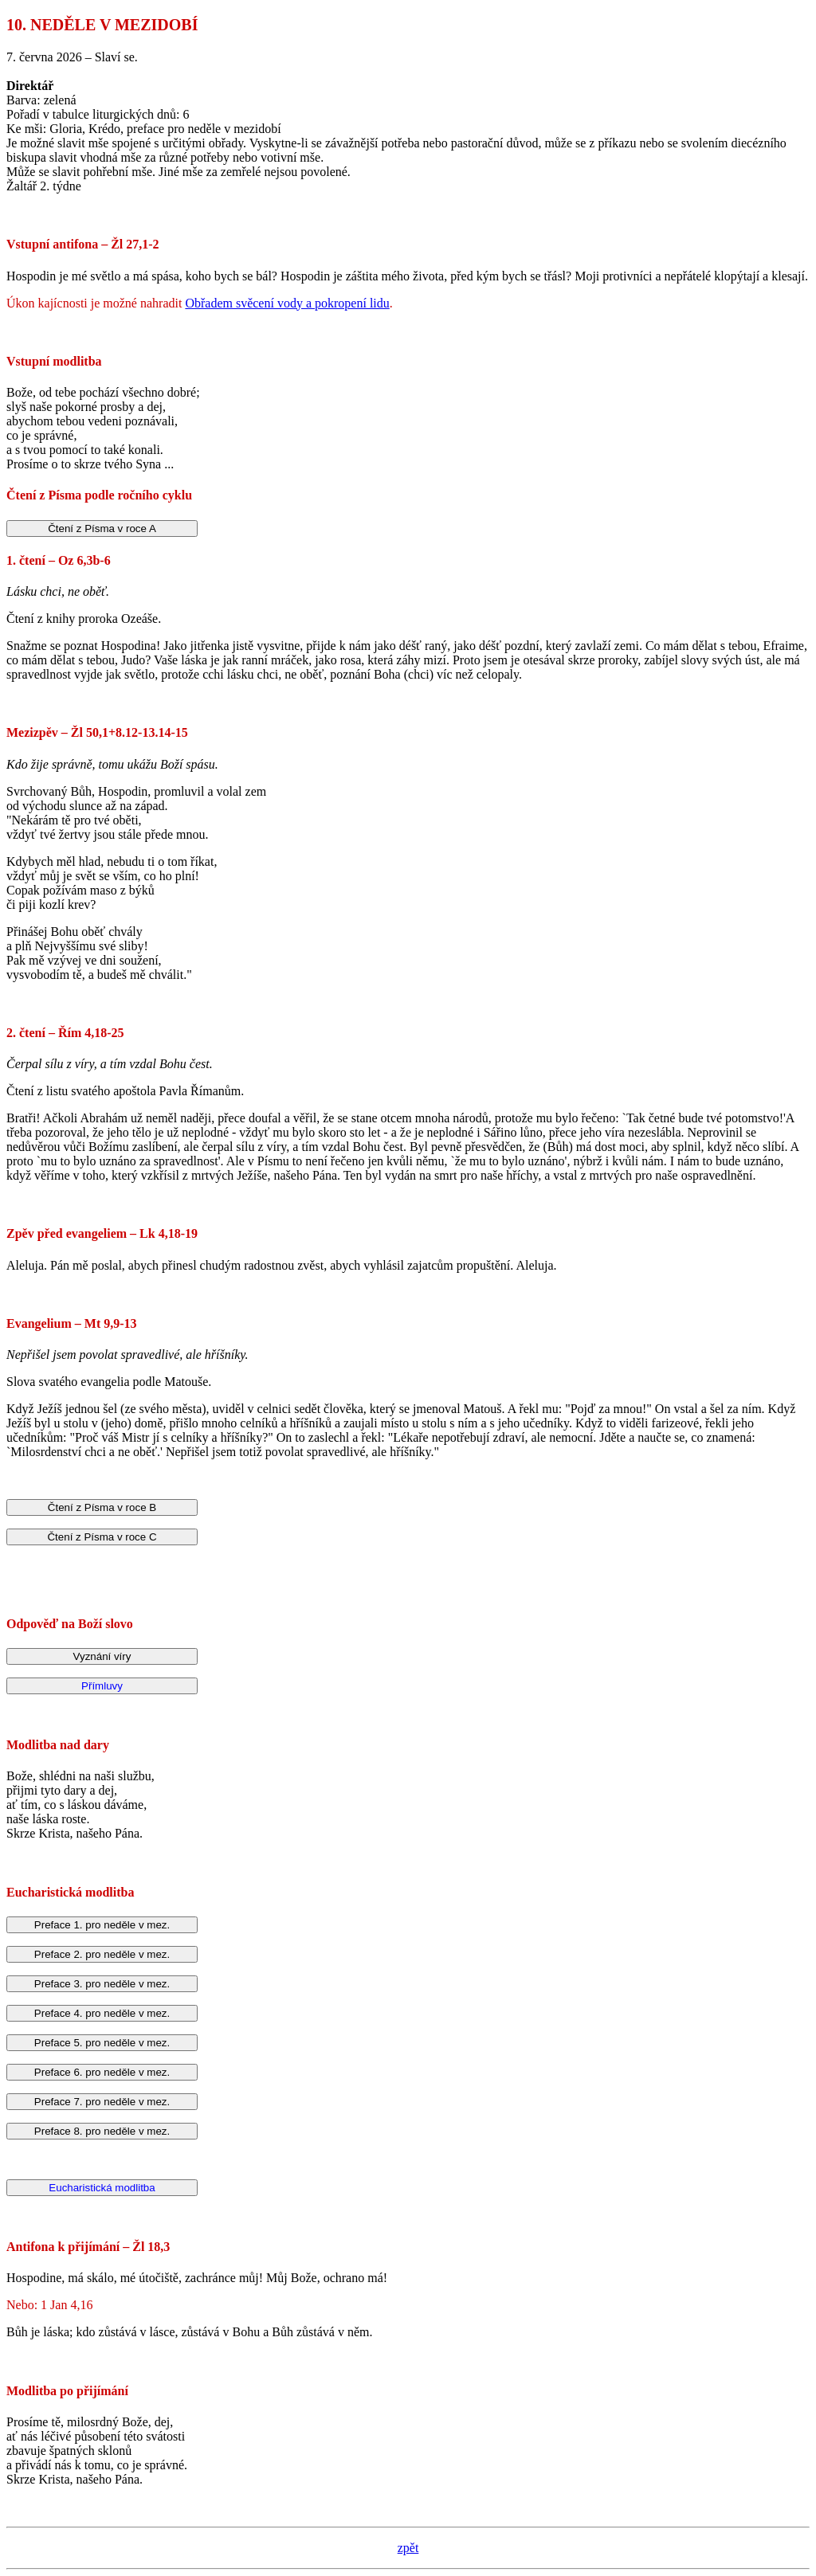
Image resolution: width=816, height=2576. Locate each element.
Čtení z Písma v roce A (102, 528)
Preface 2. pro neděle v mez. (102, 1954)
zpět (408, 2547)
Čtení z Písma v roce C (101, 1537)
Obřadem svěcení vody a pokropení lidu (287, 303)
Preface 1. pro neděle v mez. (102, 1925)
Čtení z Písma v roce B (102, 1507)
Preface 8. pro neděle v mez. (102, 2131)
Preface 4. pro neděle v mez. (102, 2013)
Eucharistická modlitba (102, 2188)
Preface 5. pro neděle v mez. (102, 2043)
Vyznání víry (102, 1656)
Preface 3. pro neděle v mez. (102, 1984)
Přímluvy (102, 1686)
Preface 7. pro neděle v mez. (102, 2102)
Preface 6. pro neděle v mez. (102, 2072)
